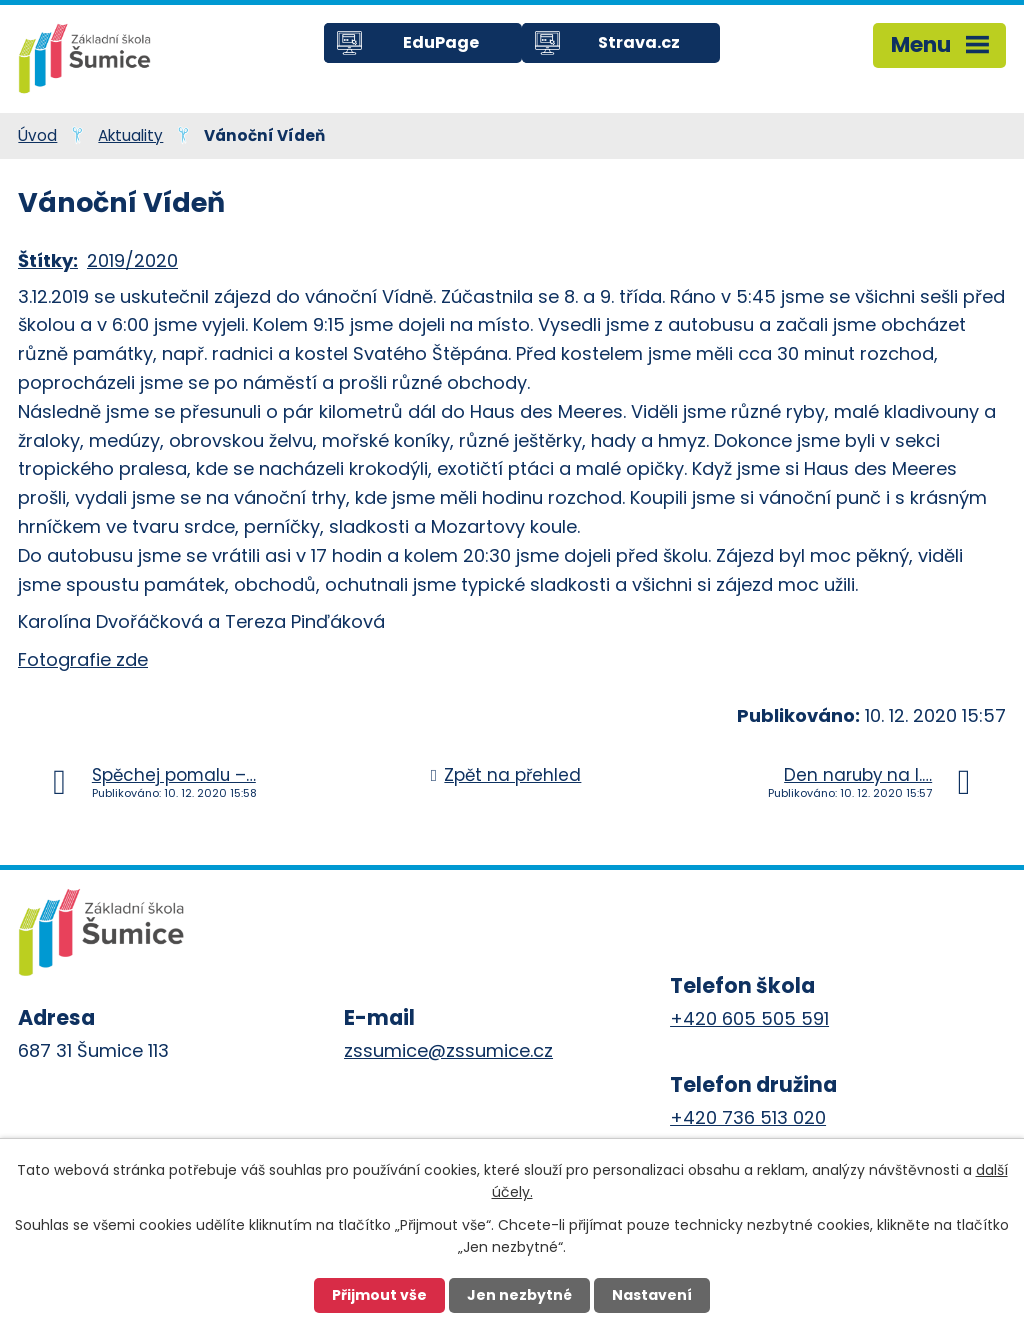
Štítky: (48, 260)
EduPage (441, 42)
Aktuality (130, 135)
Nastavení (652, 1295)
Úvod (37, 135)
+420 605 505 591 (749, 1018)
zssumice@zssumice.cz (448, 1050)
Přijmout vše (379, 1295)
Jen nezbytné (519, 1295)
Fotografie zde (83, 659)
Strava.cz (639, 42)
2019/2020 (132, 260)
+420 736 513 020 (748, 1117)
